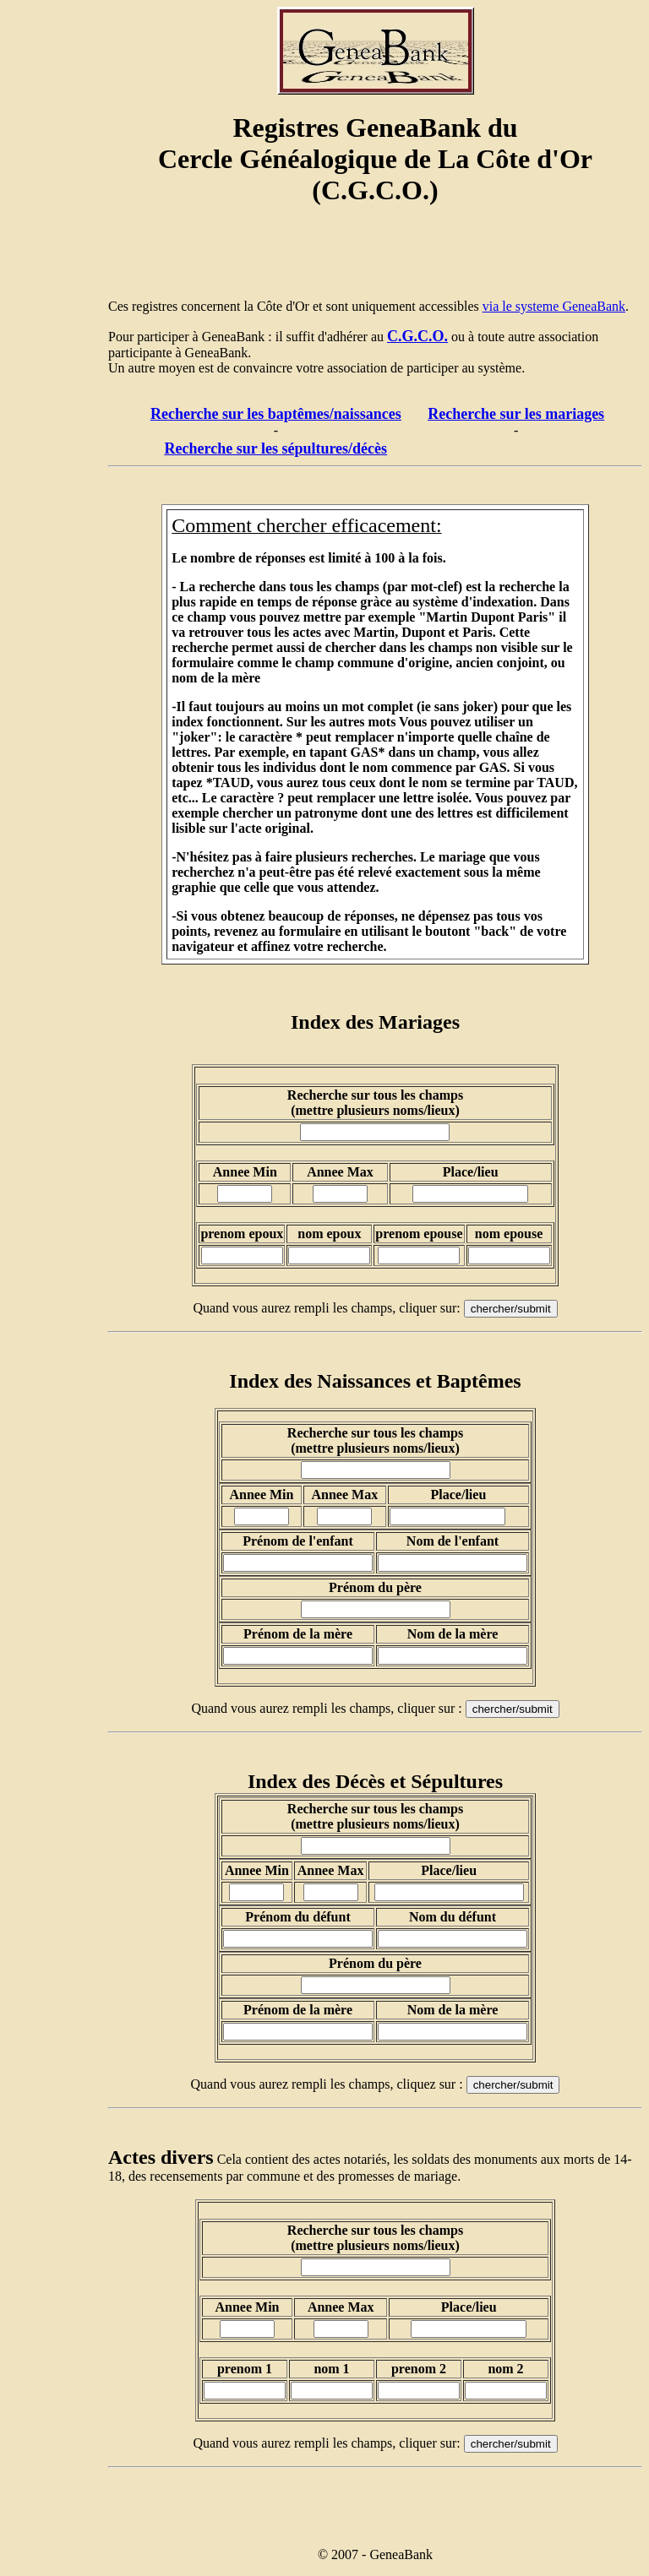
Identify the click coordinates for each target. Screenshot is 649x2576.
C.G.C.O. (417, 336)
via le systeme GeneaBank (554, 306)
